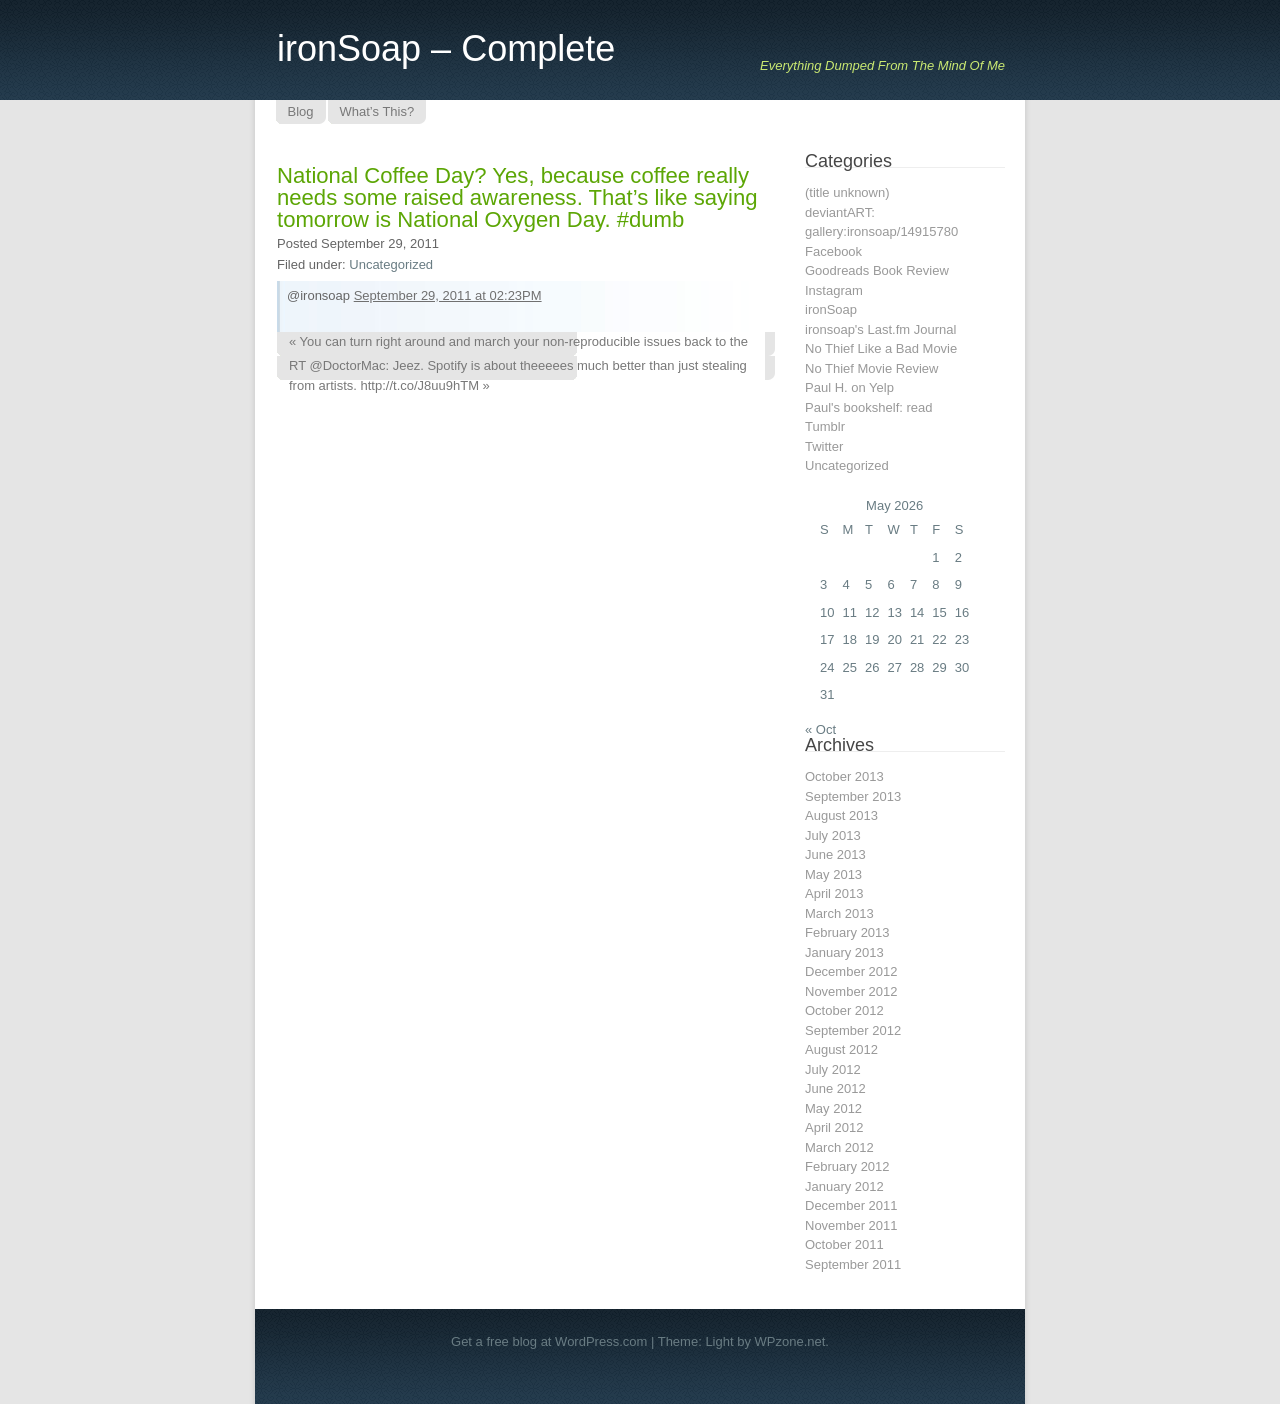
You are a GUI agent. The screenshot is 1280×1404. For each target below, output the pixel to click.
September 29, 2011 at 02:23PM (448, 295)
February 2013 (847, 932)
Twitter (824, 446)
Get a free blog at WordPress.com (549, 1341)
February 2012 (847, 1166)
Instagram (834, 290)
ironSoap (831, 309)
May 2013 (833, 874)
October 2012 (844, 1010)
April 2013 (834, 893)
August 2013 (841, 815)
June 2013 (835, 854)
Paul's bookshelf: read (869, 407)
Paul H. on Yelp (849, 387)
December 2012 (851, 971)
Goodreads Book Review (877, 270)
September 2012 (853, 1030)
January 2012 (844, 1186)
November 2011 (851, 1225)
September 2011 (853, 1264)
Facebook (833, 251)
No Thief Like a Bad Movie (881, 348)
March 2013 (839, 913)
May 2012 (833, 1108)
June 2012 (835, 1088)
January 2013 (844, 952)
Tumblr (825, 426)
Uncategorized (391, 264)
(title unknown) (847, 192)
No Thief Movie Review (871, 368)
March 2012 (839, 1147)
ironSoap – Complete (446, 48)
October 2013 (844, 776)
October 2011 (844, 1244)
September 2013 (853, 796)
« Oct (820, 729)
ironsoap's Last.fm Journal (880, 329)
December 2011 (851, 1205)
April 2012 (834, 1127)
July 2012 (833, 1069)
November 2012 (851, 991)
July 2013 (833, 835)
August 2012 (841, 1049)
